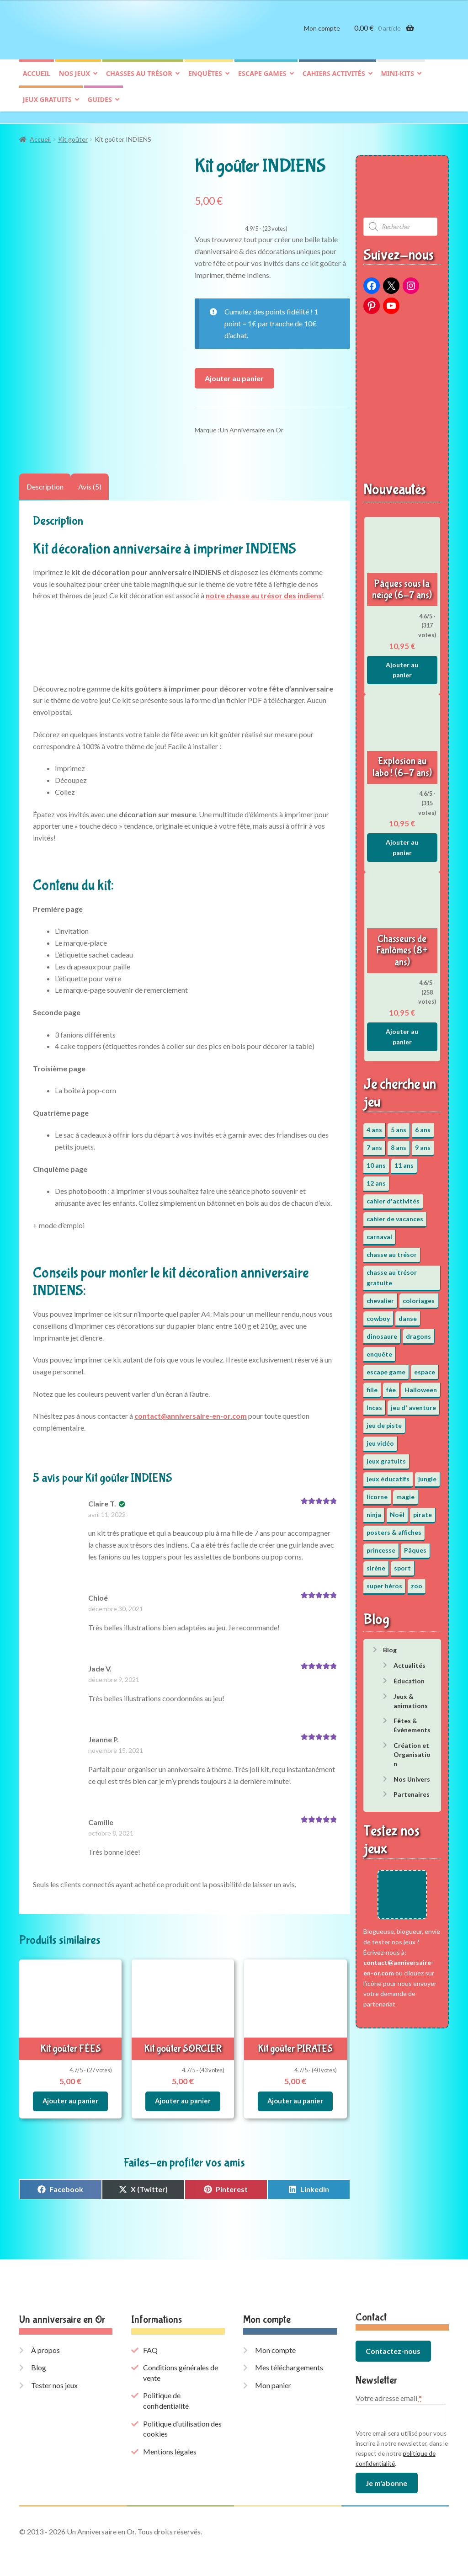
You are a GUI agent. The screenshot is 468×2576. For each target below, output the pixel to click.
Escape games (262, 80)
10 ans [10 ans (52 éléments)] (376, 1161)
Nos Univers (412, 1774)
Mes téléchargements (289, 2359)
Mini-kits (397, 80)
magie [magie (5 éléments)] (405, 1492)
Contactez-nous (393, 2343)
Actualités (409, 1661)
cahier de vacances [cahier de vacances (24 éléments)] (395, 1214)
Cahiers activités (334, 80)
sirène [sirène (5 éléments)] (376, 1563)
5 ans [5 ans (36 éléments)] (398, 1125)
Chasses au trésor (139, 80)
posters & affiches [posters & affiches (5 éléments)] (394, 1528)
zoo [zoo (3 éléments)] (416, 1581)
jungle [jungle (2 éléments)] (427, 1474)
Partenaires (412, 1790)
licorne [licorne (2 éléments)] (377, 1492)
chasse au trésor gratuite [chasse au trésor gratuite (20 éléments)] (392, 1273)
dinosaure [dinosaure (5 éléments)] (382, 1332)
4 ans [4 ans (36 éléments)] (374, 1125)
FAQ (150, 2342)
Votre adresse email (389, 2390)
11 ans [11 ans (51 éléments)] (404, 1161)
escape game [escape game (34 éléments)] (386, 1367)
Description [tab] (45, 482)
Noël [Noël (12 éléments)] (397, 1510)
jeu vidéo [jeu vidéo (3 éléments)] (380, 1438)
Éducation (409, 1676)
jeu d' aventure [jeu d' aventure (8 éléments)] (413, 1403)
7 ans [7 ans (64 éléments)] (374, 1143)
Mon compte (322, 35)
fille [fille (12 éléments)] (372, 1385)
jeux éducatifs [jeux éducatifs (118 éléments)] (388, 1474)
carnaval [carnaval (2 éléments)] (379, 1232)
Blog (390, 1646)
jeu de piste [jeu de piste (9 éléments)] (384, 1421)
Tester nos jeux (54, 2377)
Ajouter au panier (234, 373)
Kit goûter (73, 134)
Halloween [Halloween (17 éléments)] (420, 1385)
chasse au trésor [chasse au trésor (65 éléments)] (392, 1250)
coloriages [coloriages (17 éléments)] (419, 1296)
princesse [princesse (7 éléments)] (381, 1545)
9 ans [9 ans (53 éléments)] (423, 1143)
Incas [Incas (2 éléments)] (374, 1403)
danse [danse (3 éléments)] (408, 1314)
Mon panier (273, 2377)
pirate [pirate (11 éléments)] (422, 1510)
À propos (45, 2342)
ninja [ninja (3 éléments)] (374, 1510)
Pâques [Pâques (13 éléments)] (415, 1545)
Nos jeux (74, 80)
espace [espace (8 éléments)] (424, 1367)
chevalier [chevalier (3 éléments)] (380, 1296)
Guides (100, 106)
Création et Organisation (412, 1750)
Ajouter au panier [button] (70, 2093)
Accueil (36, 80)
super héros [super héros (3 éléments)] (384, 1581)
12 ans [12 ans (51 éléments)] (376, 1178)
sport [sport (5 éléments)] (402, 1563)
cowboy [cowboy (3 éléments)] (378, 1314)
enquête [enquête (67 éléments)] (379, 1349)
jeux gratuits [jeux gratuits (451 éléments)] (386, 1456)
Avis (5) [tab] (89, 482)
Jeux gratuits (47, 106)
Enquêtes (205, 80)
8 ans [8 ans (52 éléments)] (398, 1143)
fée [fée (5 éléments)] (391, 1385)
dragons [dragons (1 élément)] (418, 1332)
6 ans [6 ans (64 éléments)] (423, 1125)
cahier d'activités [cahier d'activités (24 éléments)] (393, 1196)
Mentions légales (170, 2443)
